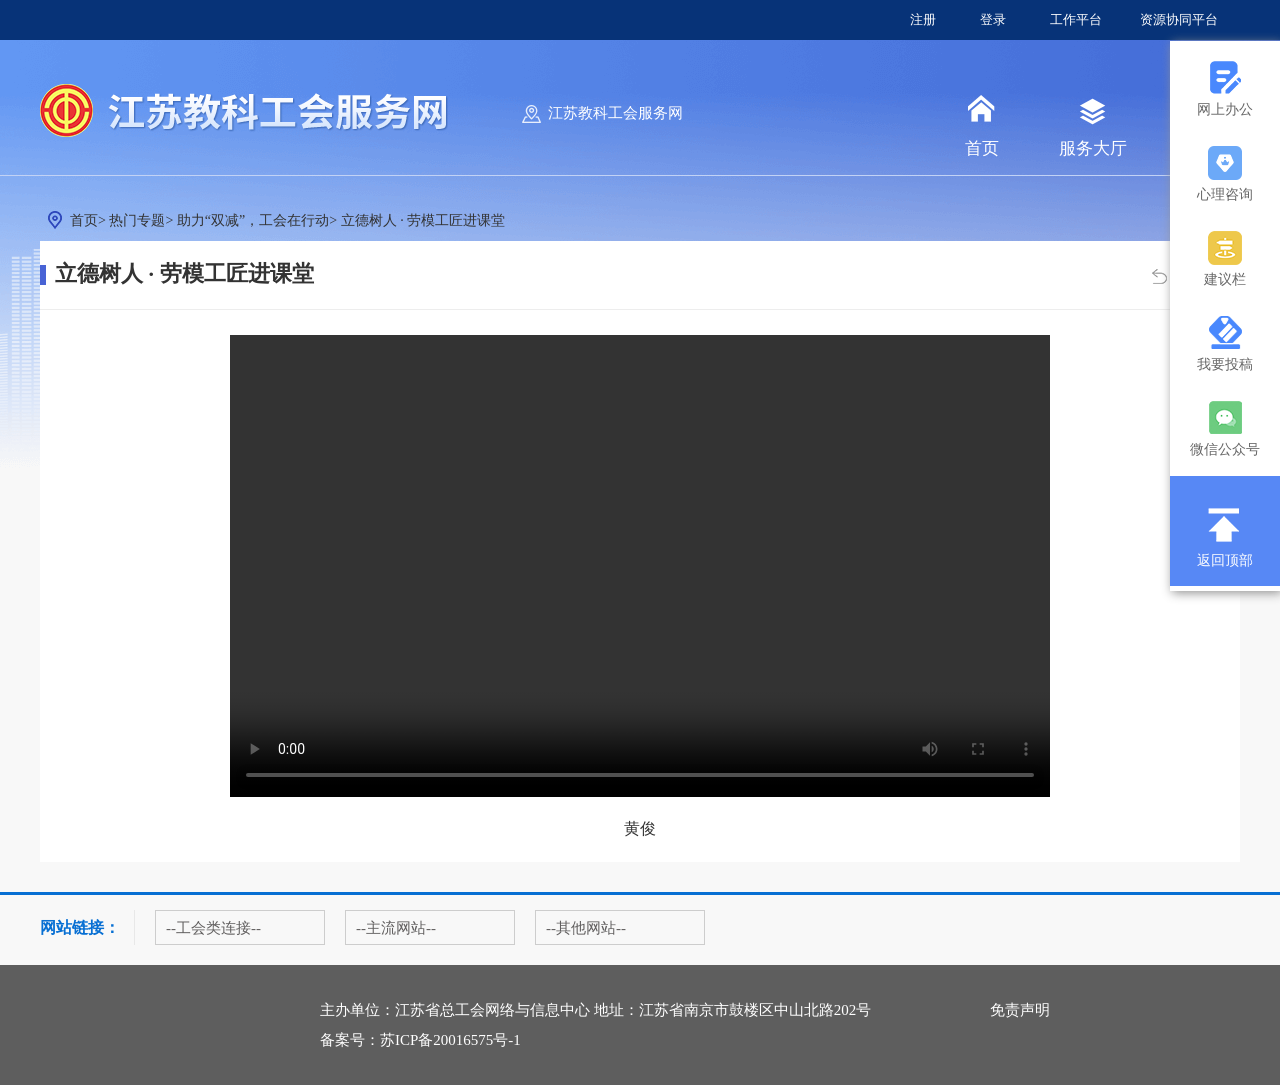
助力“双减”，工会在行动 (253, 220)
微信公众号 (1225, 449)
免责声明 (1020, 1010)
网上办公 (1225, 109)
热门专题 (137, 220)
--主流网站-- (396, 928)
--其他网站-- (586, 928)
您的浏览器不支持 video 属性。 (640, 566)
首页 (982, 148)
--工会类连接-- (213, 928)
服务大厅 (1093, 148)
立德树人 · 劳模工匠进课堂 (423, 220)
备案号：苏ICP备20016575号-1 (420, 1040)
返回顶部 (1225, 560)
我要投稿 (1225, 364)
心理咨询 (1225, 194)
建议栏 (1225, 279)
